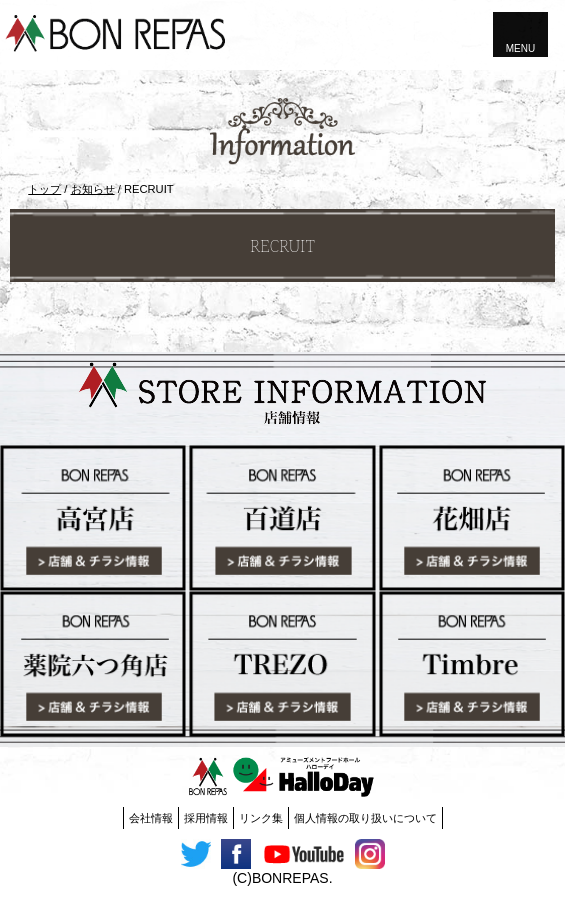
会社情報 (151, 818)
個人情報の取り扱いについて (365, 818)
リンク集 (261, 818)
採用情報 (206, 818)
